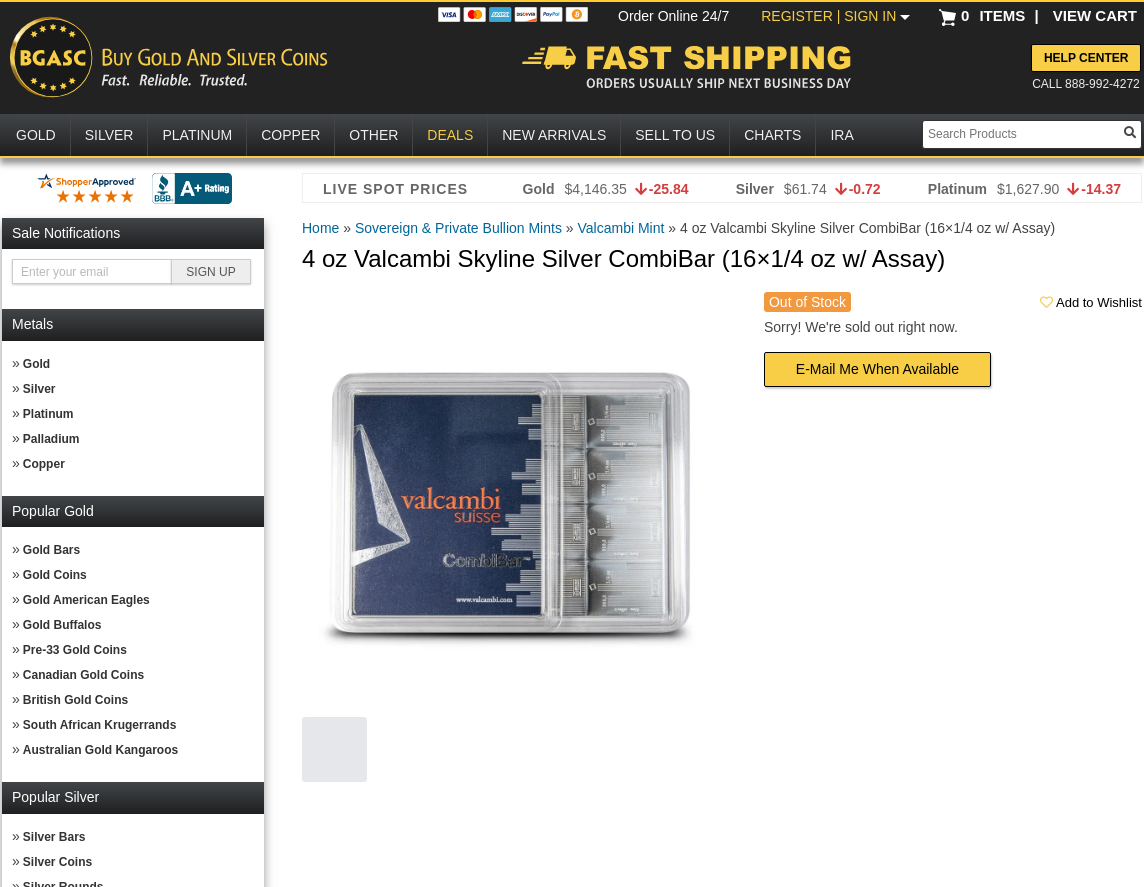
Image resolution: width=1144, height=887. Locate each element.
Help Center (1086, 58)
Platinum (48, 414)
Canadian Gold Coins (83, 675)
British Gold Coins (75, 700)
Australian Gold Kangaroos (100, 750)
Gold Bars (51, 550)
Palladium (51, 439)
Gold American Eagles (86, 600)
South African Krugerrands (100, 725)
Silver (39, 389)
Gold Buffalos (62, 625)
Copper (44, 464)
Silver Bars (54, 837)
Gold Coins (55, 575)
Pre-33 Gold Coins (75, 650)
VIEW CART (1095, 15)
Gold (36, 364)
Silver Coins (57, 862)
